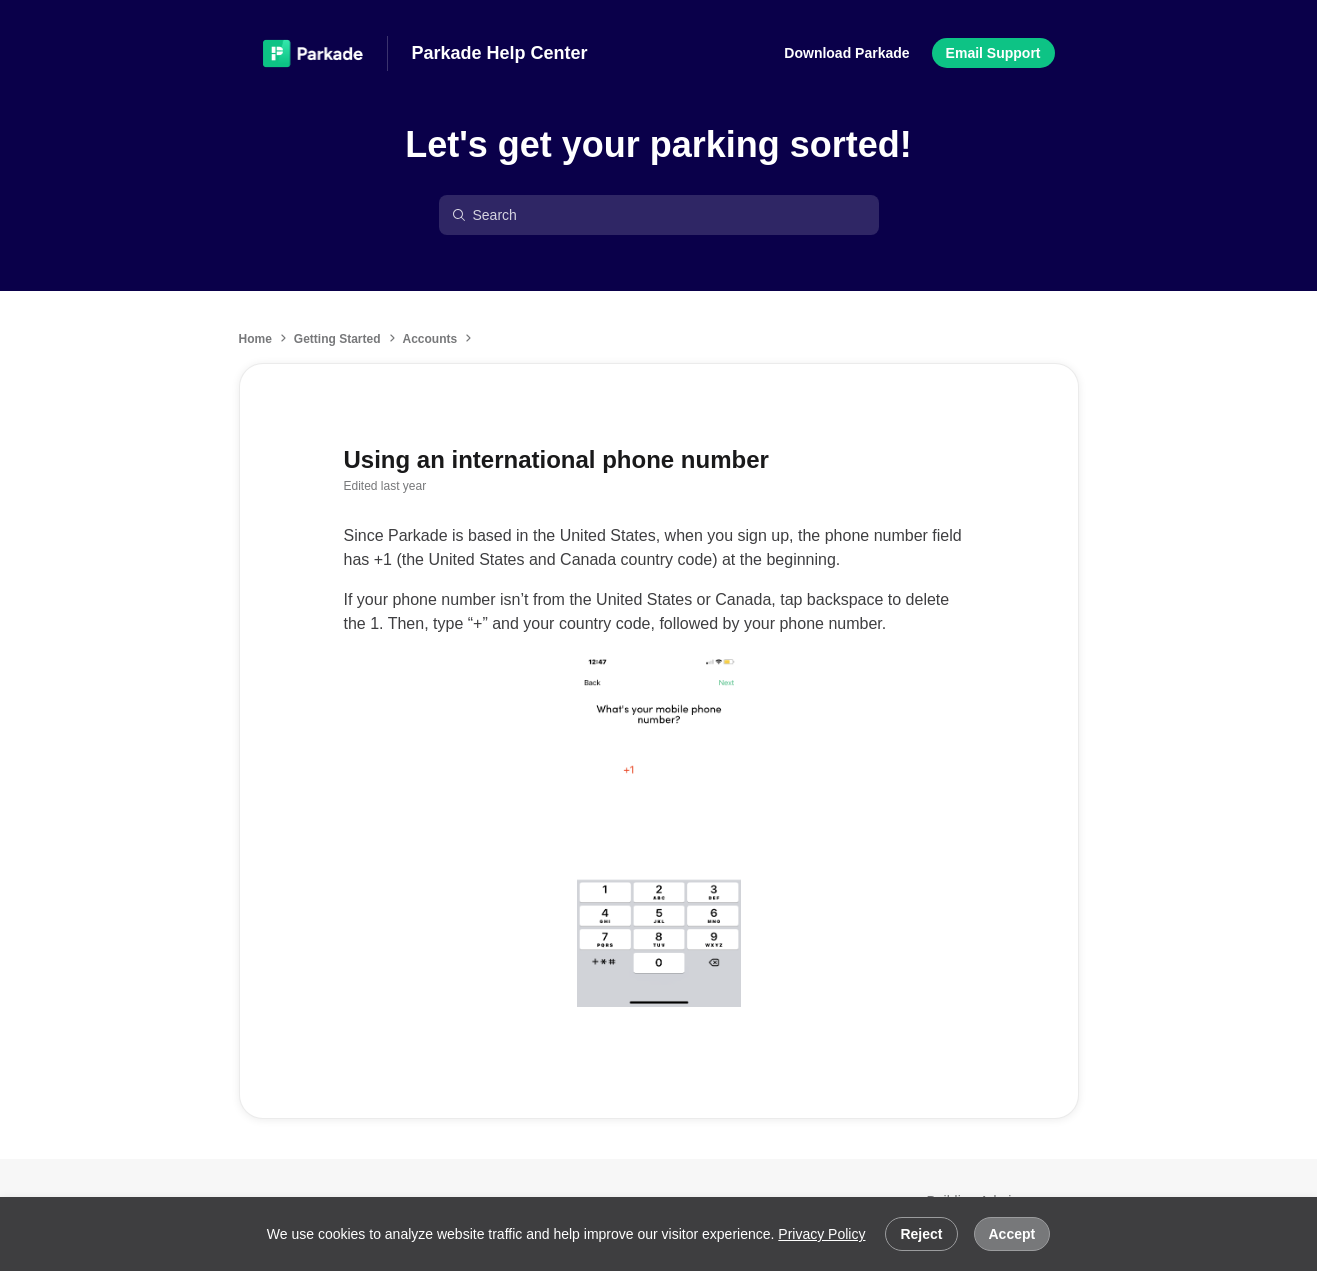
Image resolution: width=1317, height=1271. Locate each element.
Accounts (430, 339)
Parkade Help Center (500, 53)
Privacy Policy (821, 1234)
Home (255, 339)
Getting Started (337, 339)
